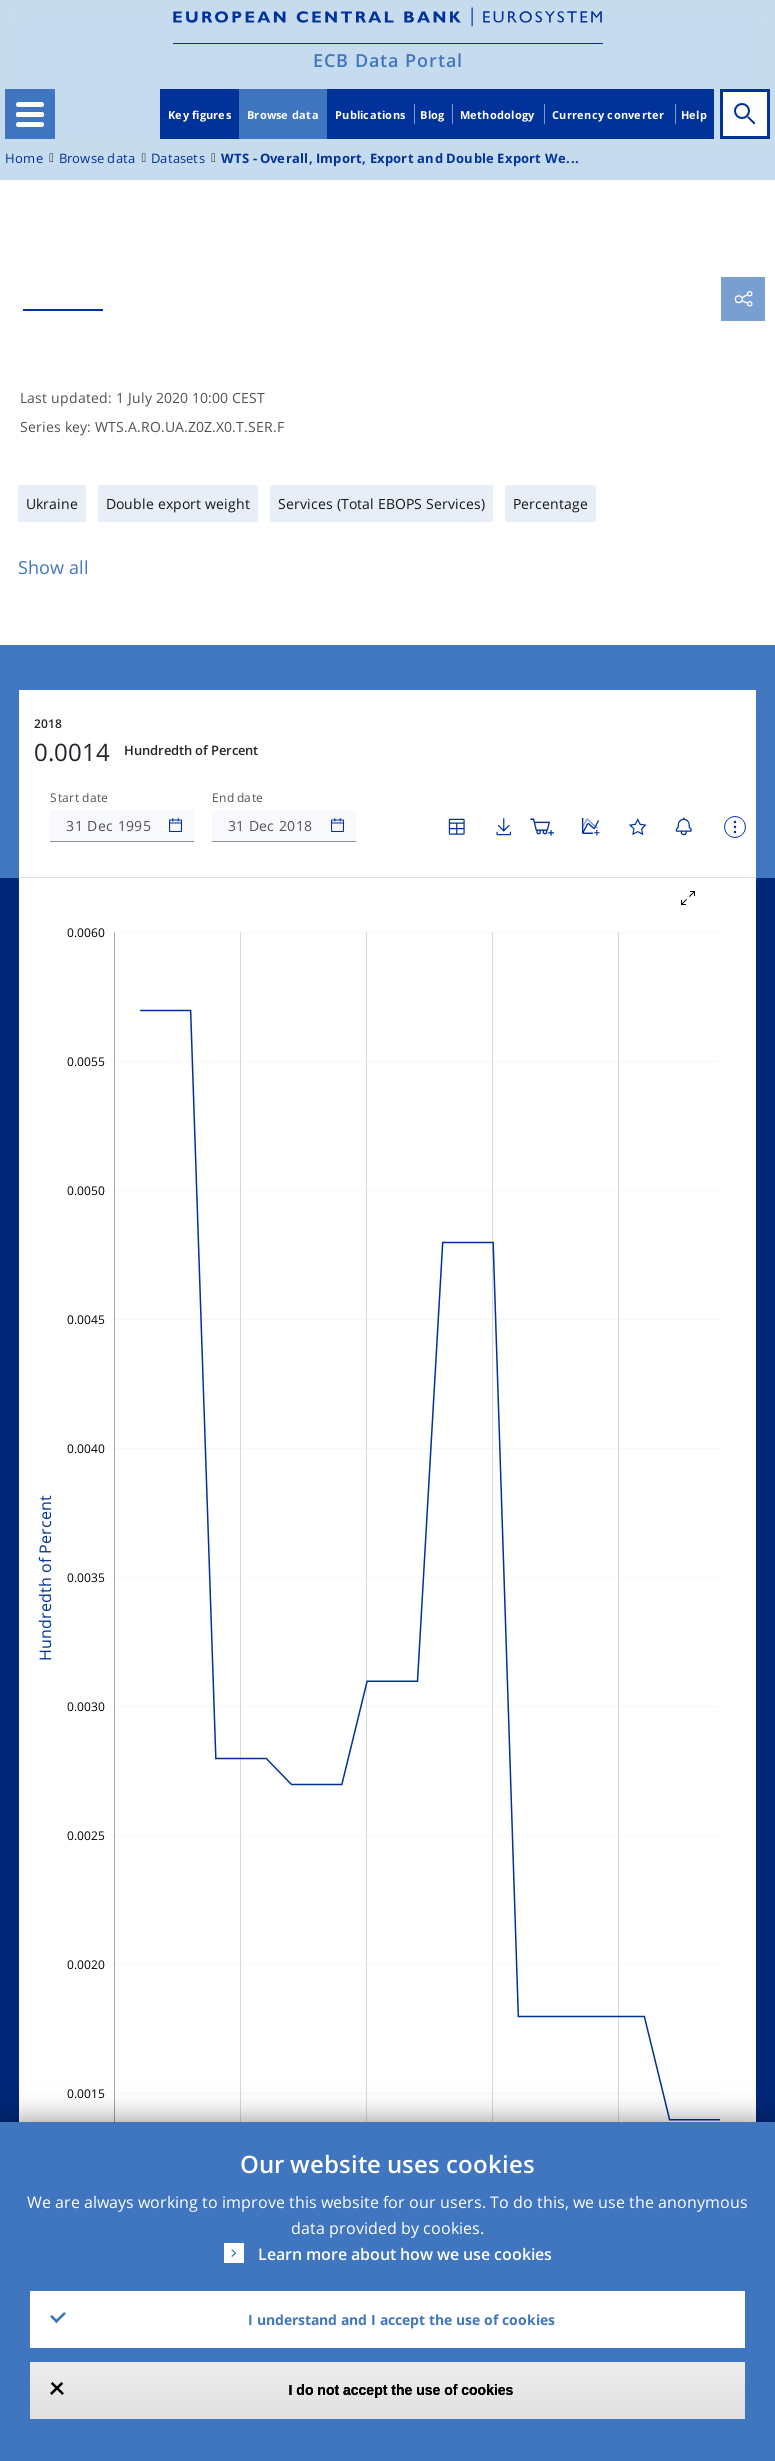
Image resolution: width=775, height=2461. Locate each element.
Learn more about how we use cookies (405, 2254)
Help (694, 114)
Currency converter (608, 114)
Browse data (283, 114)
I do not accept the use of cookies (401, 2390)
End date (238, 798)
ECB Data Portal (388, 60)
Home (24, 158)
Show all (53, 567)
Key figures (199, 114)
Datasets (178, 158)
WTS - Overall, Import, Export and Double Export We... (400, 158)
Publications (370, 114)
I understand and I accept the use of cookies (401, 2319)
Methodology (497, 114)
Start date (79, 798)
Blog (432, 114)
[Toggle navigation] (30, 114)
